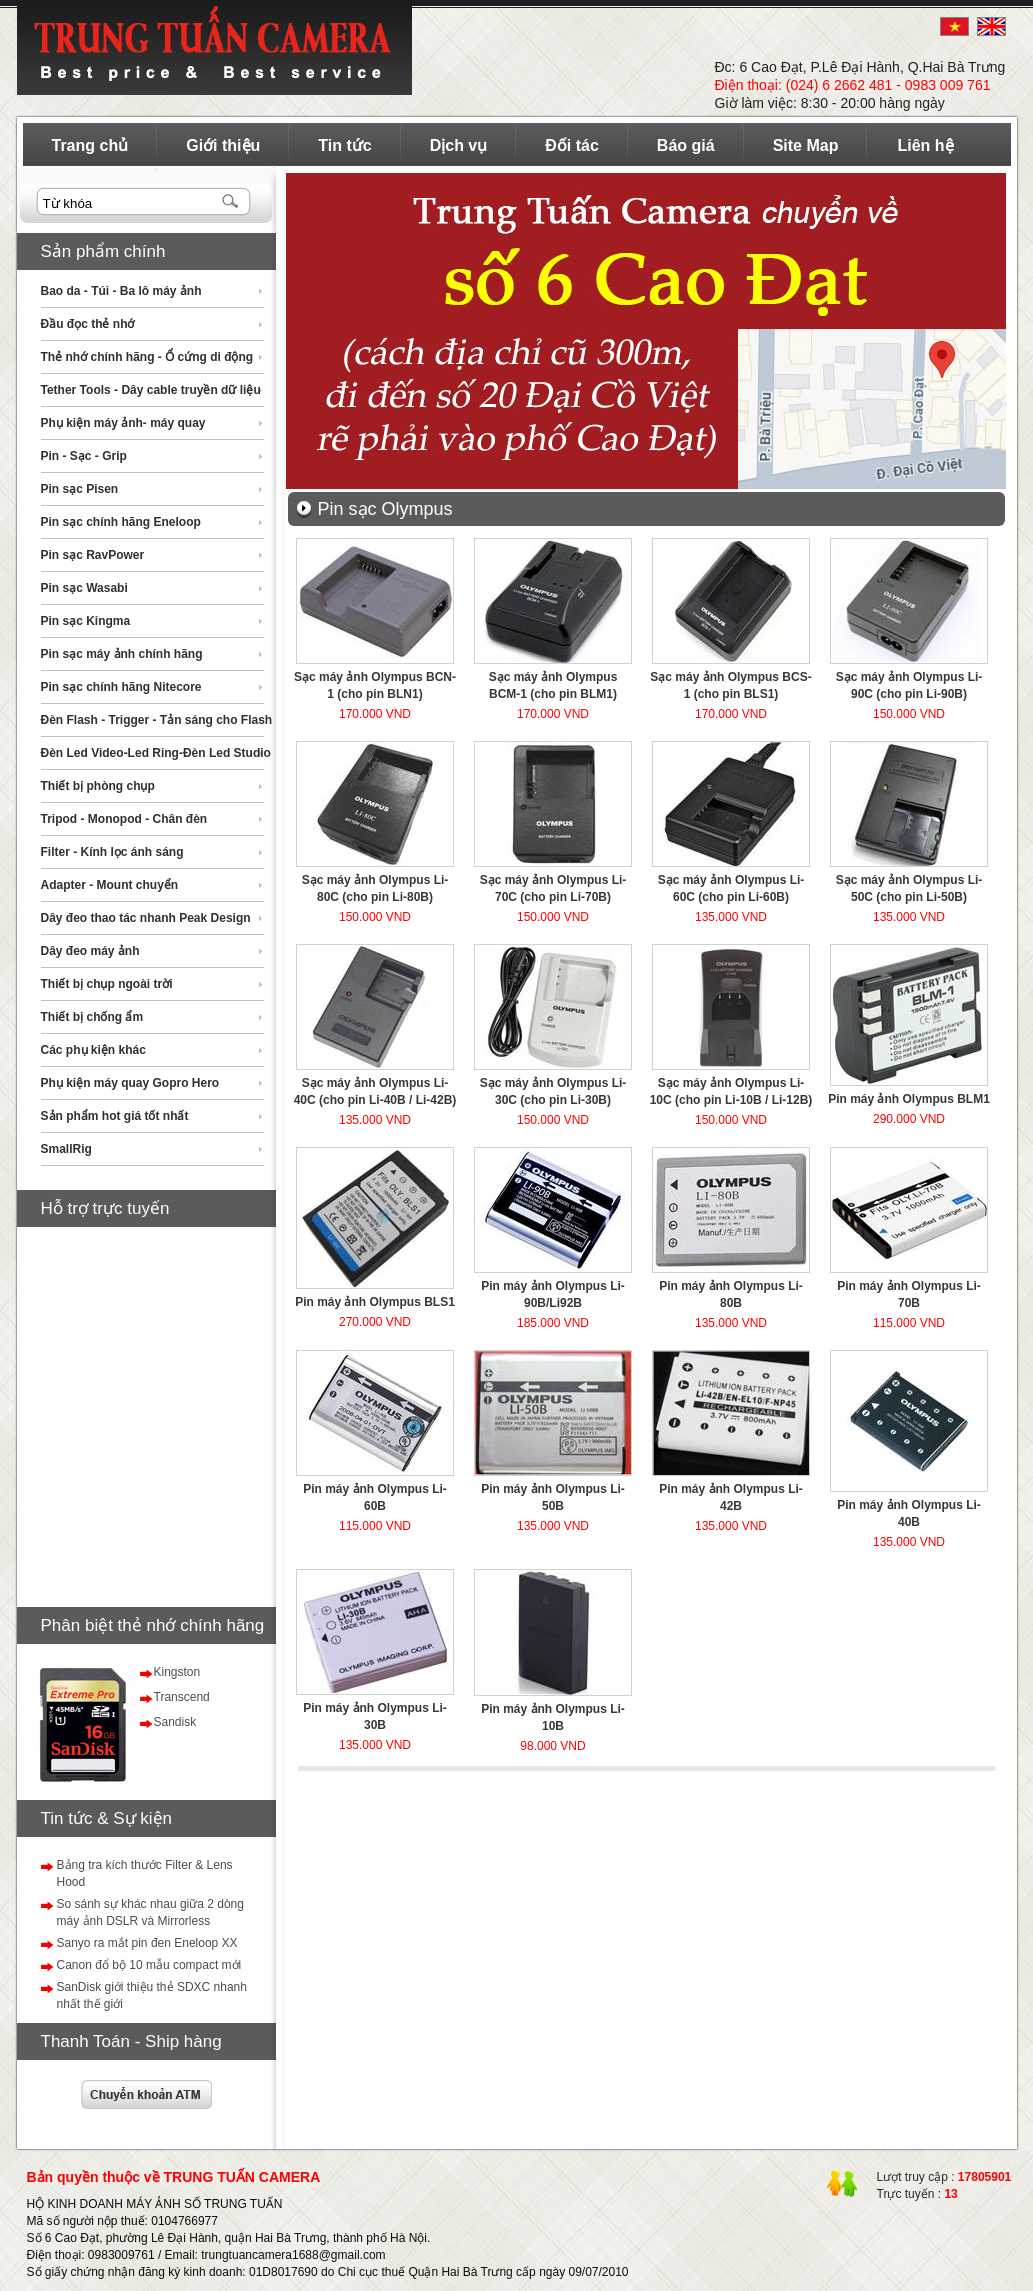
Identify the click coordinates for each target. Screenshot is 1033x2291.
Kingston (177, 1672)
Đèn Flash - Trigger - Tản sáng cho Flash (157, 720)
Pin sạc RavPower (93, 555)
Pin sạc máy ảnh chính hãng (122, 654)
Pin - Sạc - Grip (84, 456)
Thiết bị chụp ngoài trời (107, 984)
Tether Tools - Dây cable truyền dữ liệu (151, 390)
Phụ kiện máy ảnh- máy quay (123, 423)
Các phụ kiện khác (93, 1050)
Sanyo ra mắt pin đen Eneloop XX (147, 1943)
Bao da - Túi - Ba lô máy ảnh (121, 291)
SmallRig (66, 1149)
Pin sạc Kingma (86, 621)
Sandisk (175, 1722)
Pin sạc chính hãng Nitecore (121, 687)
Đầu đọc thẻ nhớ (88, 324)
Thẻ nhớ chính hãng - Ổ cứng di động (147, 357)
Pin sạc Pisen (80, 489)
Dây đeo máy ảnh (90, 951)
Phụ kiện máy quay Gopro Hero (130, 1083)
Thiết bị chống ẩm (92, 1017)
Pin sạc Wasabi (84, 588)
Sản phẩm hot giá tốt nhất (115, 1116)
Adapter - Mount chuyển (110, 885)
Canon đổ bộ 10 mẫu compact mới (149, 1965)
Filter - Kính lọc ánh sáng (112, 852)
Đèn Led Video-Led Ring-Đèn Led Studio (156, 753)
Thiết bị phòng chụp (98, 786)
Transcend (182, 1697)
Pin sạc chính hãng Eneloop (121, 522)
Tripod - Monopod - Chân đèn (124, 819)
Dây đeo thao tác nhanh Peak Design (146, 918)
